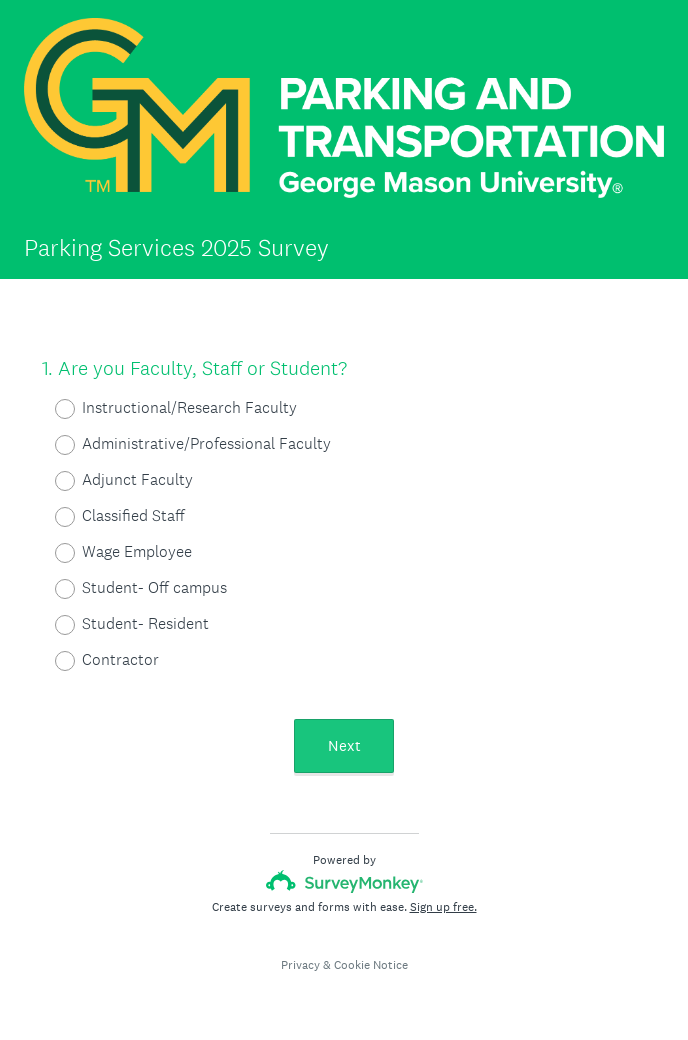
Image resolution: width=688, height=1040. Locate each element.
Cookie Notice (371, 965)
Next (344, 745)
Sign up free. (443, 907)
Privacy (300, 965)
